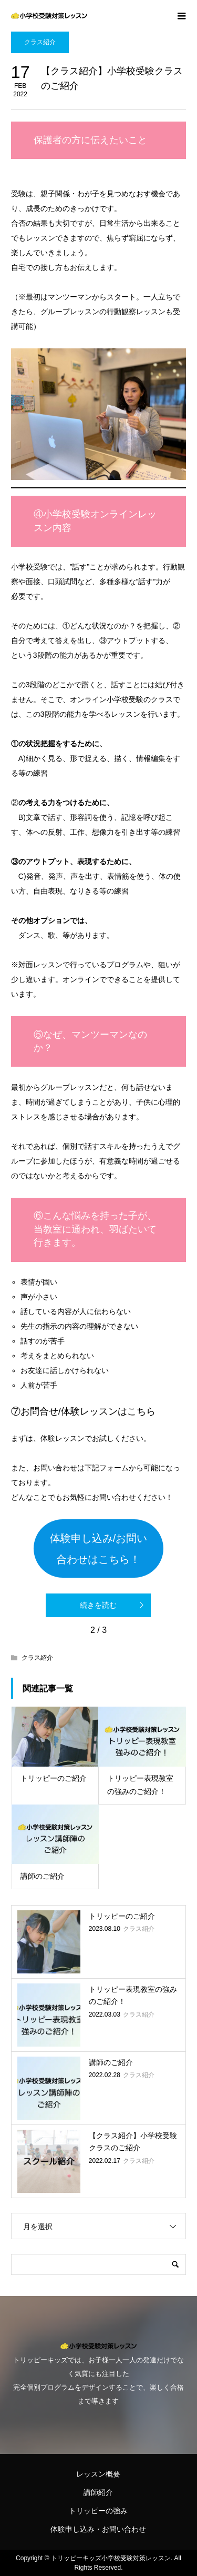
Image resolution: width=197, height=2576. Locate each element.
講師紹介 (98, 2492)
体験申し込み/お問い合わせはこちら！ (99, 1548)
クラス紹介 (40, 42)
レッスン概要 (98, 2474)
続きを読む (98, 1605)
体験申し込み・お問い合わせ (98, 2529)
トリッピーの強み (98, 2511)
